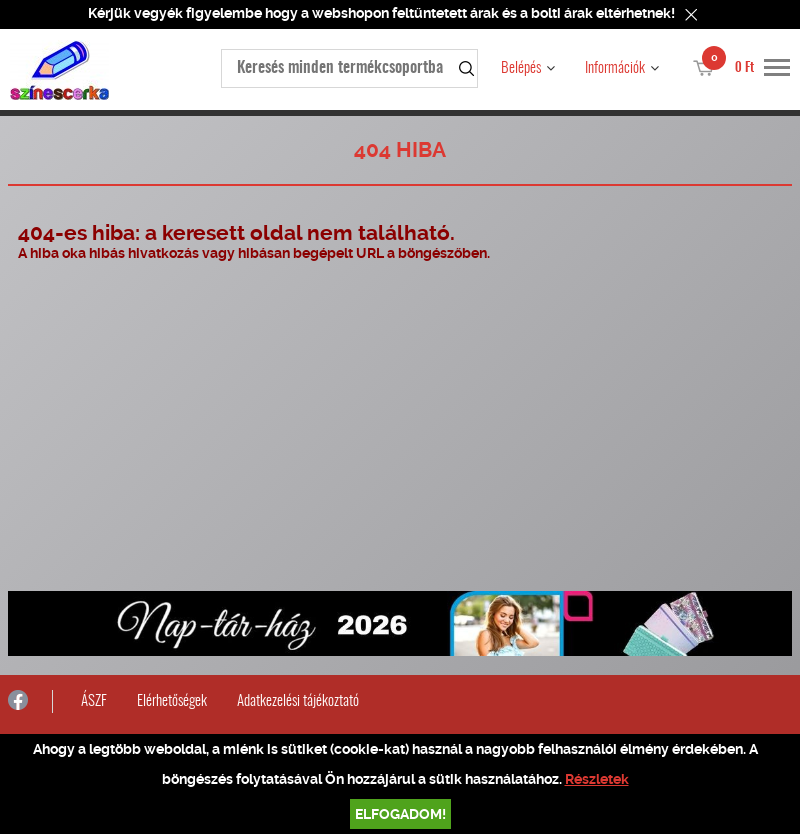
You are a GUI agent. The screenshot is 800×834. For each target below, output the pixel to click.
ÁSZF (94, 701)
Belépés (521, 68)
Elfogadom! (400, 814)
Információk (615, 68)
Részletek (597, 779)
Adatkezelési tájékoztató (298, 701)
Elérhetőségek (172, 701)
